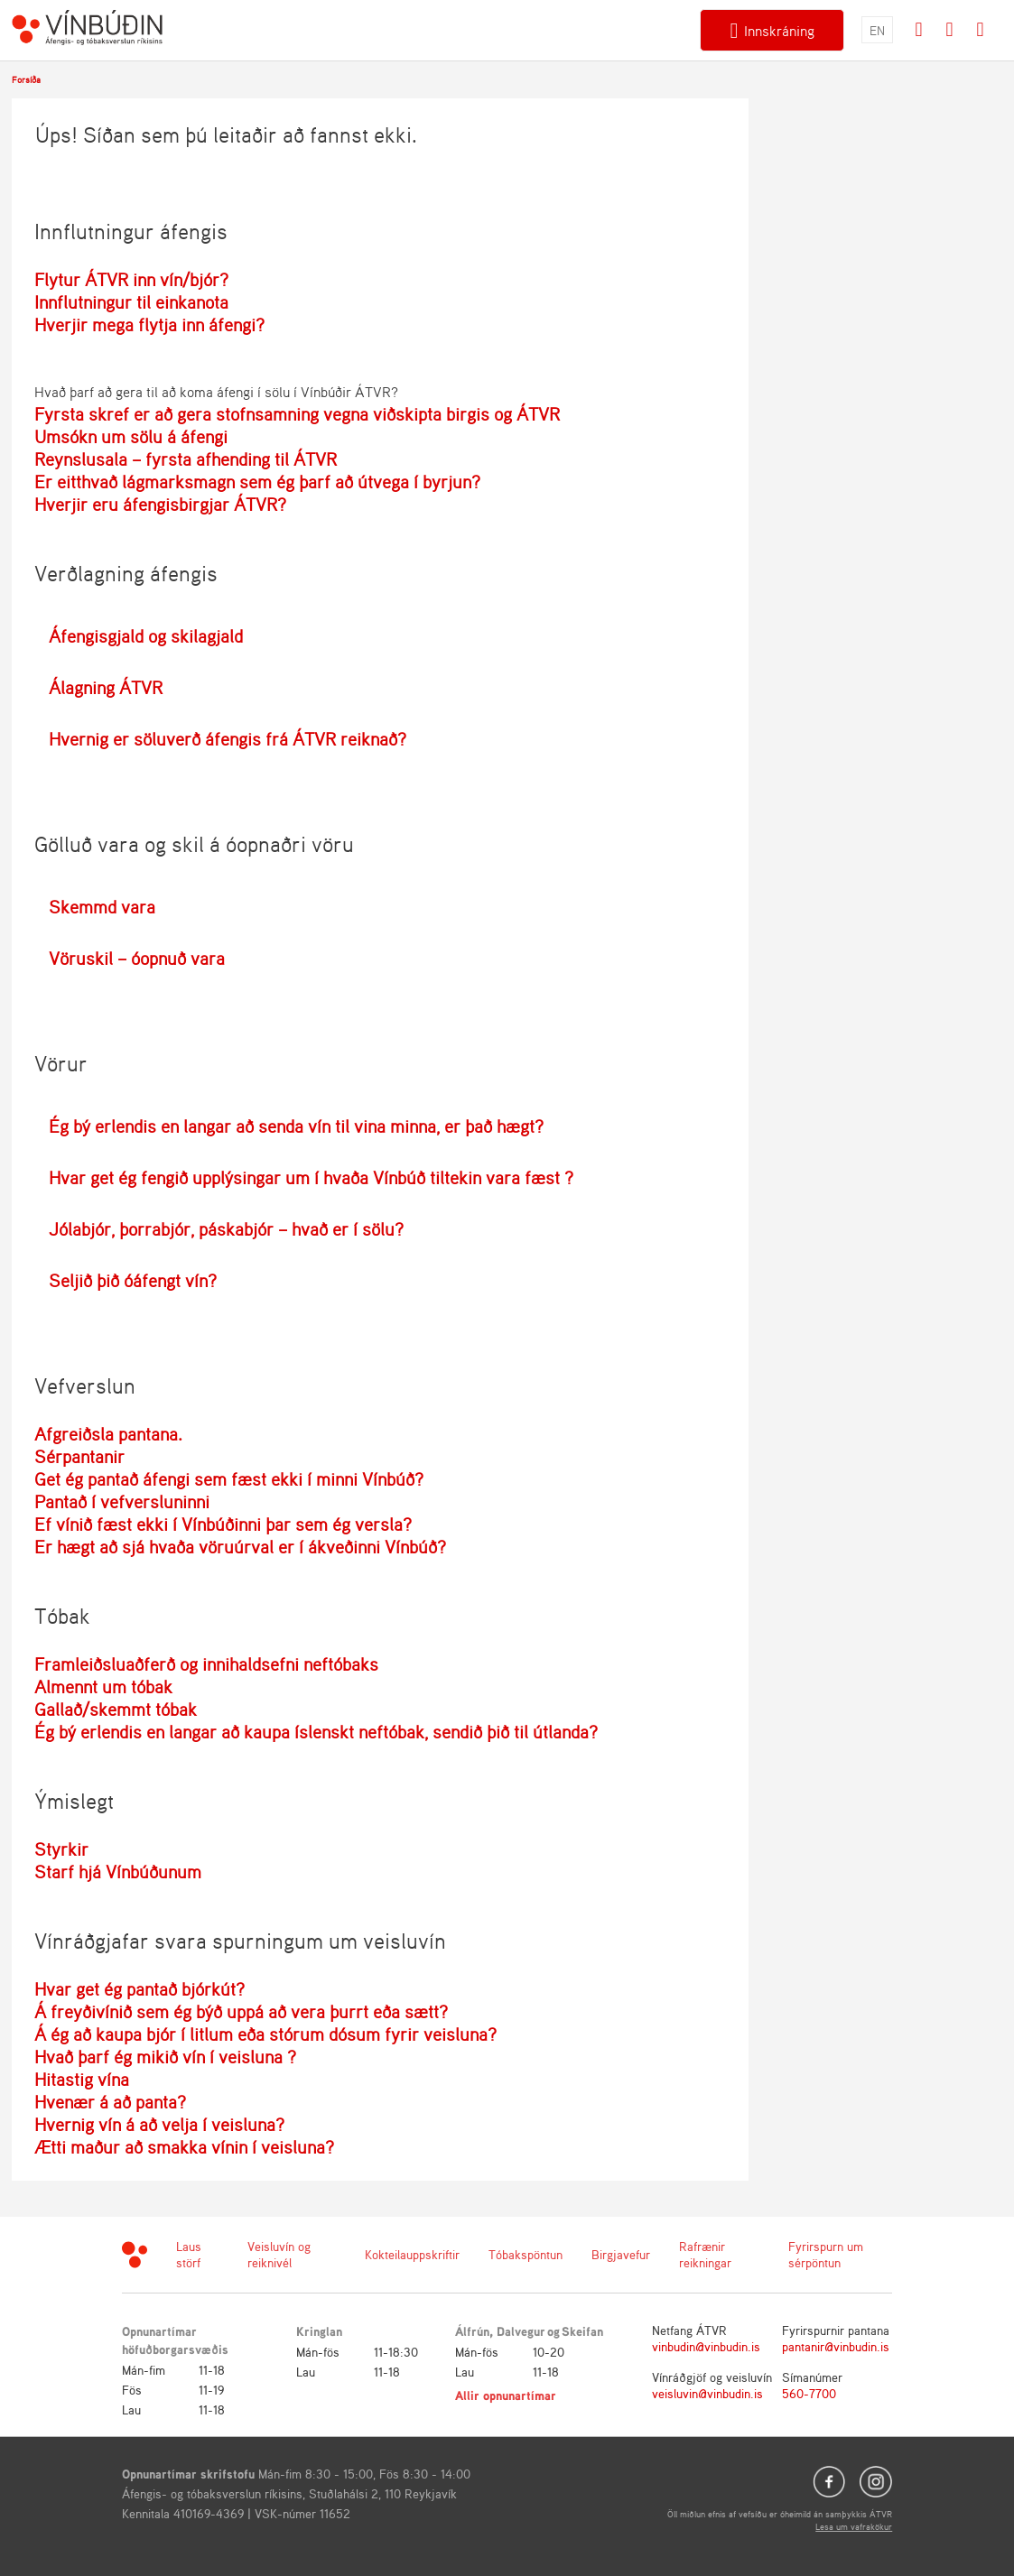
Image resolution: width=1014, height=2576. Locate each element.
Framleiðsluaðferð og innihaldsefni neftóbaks (206, 1664)
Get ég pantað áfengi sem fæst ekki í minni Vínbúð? (228, 1479)
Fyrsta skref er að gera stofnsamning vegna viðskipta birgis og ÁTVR (297, 414)
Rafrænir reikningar (705, 2254)
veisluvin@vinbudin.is (707, 2393)
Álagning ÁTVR (106, 687)
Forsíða (26, 79)
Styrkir (61, 1849)
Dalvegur (521, 2331)
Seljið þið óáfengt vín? (133, 1280)
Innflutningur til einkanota (131, 302)
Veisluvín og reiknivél (279, 2254)
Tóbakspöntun (525, 2254)
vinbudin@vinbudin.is (706, 2346)
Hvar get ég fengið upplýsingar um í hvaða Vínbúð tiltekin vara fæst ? (311, 1177)
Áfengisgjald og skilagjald (146, 636)
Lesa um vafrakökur (853, 2526)
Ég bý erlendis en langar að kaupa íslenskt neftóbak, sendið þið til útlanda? (316, 1731)
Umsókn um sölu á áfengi (131, 436)
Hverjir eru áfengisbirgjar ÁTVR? (160, 504)
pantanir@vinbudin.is (835, 2346)
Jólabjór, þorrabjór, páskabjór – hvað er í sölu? (226, 1229)
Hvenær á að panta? (110, 2101)
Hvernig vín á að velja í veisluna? (159, 2124)
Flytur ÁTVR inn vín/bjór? (131, 279)
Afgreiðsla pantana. (108, 1433)
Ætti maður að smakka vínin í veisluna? (184, 2147)
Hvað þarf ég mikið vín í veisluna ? (165, 2056)
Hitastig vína (81, 2079)
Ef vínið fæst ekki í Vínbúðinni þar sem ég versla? (223, 1524)
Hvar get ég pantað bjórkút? (139, 1989)
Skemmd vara (102, 906)
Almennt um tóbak (103, 1686)
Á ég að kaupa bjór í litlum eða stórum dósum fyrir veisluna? (265, 2034)
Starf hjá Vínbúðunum (117, 1871)
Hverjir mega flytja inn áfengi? (149, 324)
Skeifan (582, 2331)
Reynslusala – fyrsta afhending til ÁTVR (185, 459)
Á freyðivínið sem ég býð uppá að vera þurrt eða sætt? (241, 2011)
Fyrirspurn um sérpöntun (825, 2254)
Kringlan (319, 2331)
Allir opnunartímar (505, 2395)
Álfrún (472, 2331)
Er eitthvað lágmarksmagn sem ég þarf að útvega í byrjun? (257, 481)
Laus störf (188, 2254)
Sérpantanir (79, 1456)
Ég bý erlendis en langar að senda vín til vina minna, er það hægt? (296, 1126)
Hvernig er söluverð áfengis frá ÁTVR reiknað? (227, 738)
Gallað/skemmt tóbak (115, 1709)
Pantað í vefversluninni (121, 1501)
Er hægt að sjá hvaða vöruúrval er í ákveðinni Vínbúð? (240, 1546)
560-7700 (809, 2393)
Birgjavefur (620, 2254)
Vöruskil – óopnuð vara (137, 958)
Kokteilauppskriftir (412, 2254)
